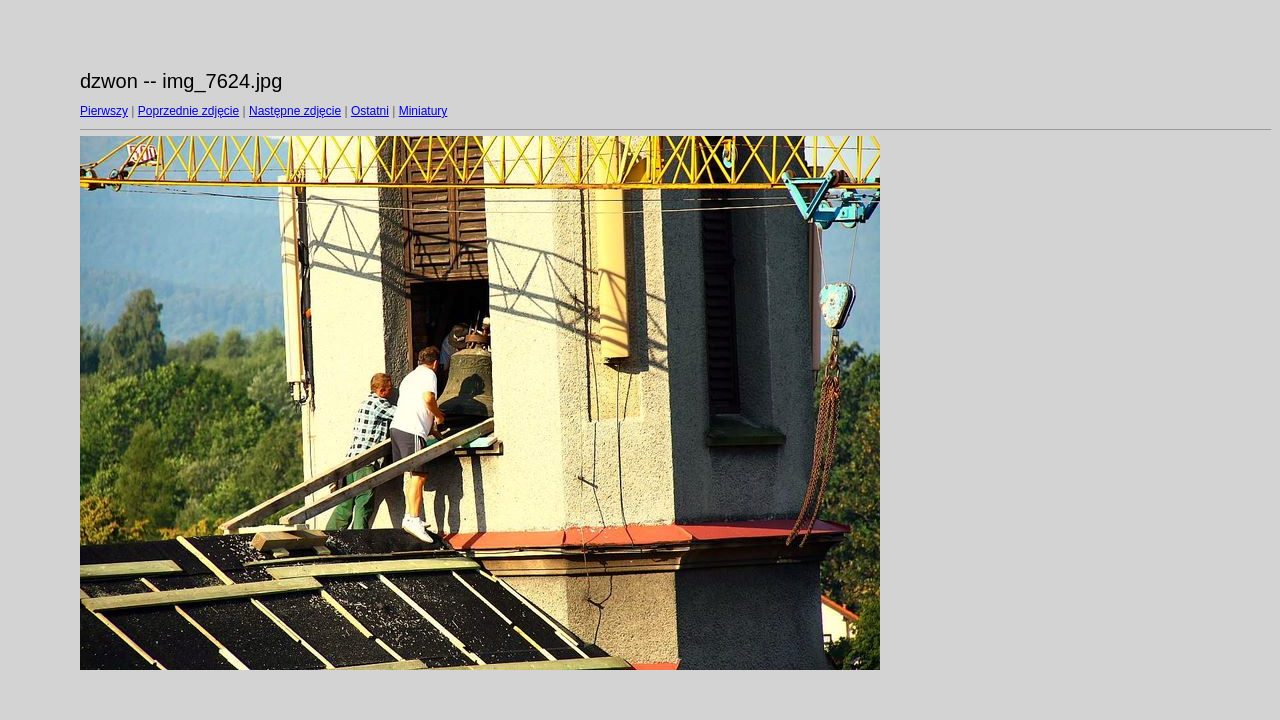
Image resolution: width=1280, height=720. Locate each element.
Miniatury (423, 111)
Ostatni (370, 111)
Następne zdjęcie (295, 111)
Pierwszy (104, 111)
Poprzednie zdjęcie (188, 111)
